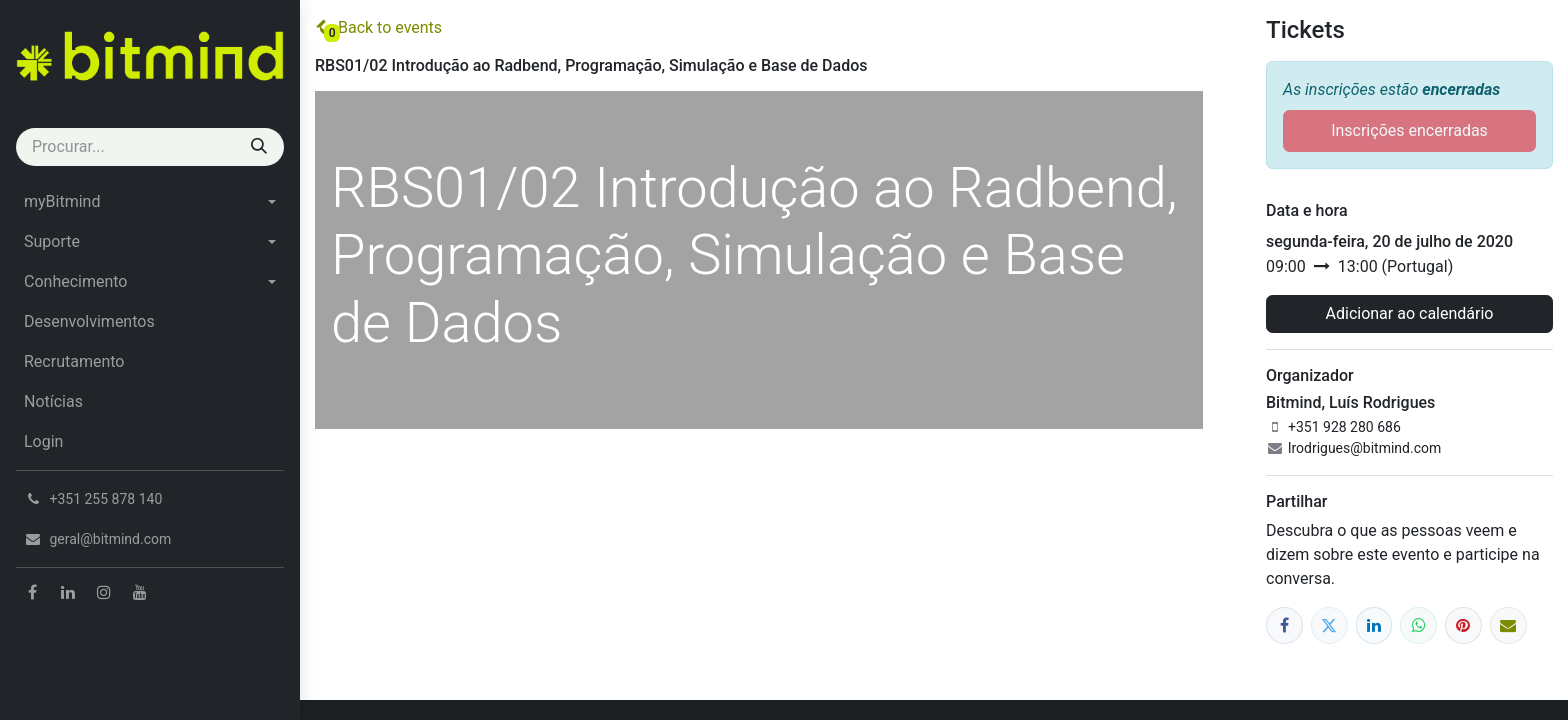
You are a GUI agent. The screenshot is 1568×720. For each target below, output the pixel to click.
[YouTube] (140, 592)
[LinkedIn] (68, 592)
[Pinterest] (1463, 625)
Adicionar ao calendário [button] (1410, 313)
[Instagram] (104, 592)
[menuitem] (150, 202)
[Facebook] (32, 592)
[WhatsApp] (1418, 625)
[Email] (1508, 625)
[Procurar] (259, 147)
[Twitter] (1329, 625)
